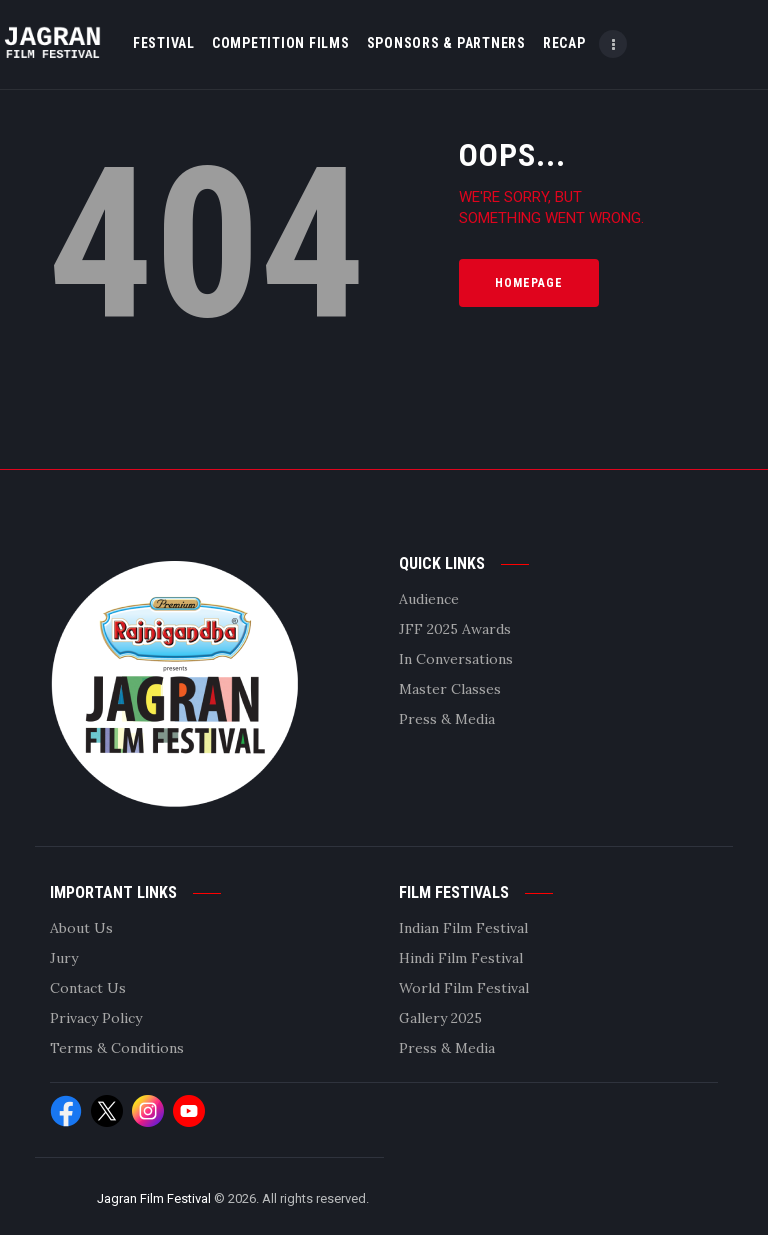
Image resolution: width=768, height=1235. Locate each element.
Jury (64, 958)
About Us (81, 928)
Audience (429, 599)
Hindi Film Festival (461, 958)
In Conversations (456, 659)
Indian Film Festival (463, 928)
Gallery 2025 (440, 1018)
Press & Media (447, 719)
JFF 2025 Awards (455, 629)
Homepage (529, 283)
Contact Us (88, 988)
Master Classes (450, 689)
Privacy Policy (96, 1018)
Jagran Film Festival (154, 1198)
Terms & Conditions (117, 1048)
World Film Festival (464, 988)
